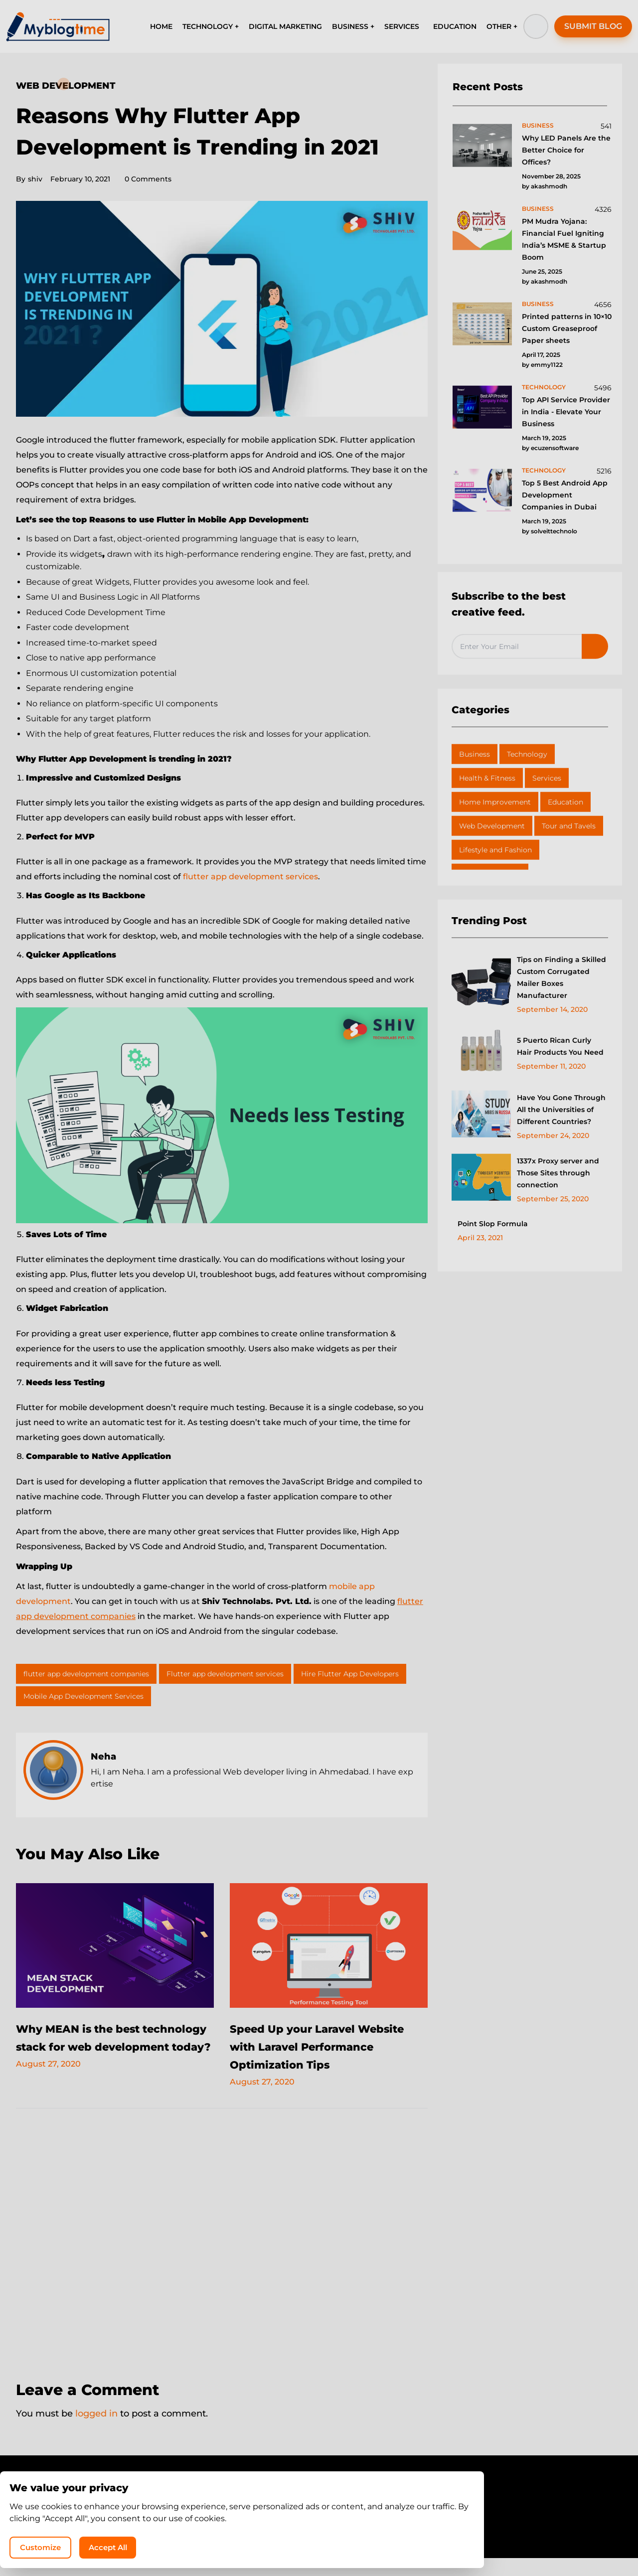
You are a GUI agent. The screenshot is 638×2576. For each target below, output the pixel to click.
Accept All (503, 2544)
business (538, 125)
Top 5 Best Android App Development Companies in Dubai (565, 495)
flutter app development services (250, 876)
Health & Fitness (487, 778)
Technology (527, 754)
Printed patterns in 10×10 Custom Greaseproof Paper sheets (567, 328)
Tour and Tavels (569, 825)
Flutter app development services (225, 1673)
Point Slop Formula (493, 1223)
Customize (428, 2544)
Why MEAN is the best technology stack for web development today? (97, 2046)
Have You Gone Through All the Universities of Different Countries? (561, 1109)
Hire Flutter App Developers (350, 1673)
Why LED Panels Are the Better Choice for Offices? (566, 150)
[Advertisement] (222, 2255)
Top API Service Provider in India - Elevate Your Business (566, 411)
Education (565, 802)
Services (546, 778)
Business (474, 754)
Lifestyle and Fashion (495, 849)
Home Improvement (495, 802)
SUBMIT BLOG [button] (593, 26)
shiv (29, 178)
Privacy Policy (290, 2523)
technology (544, 387)
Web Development (65, 85)
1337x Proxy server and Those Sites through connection (558, 1172)
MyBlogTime (289, 2542)
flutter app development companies (86, 1673)
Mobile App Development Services (83, 1696)
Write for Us (349, 2523)
